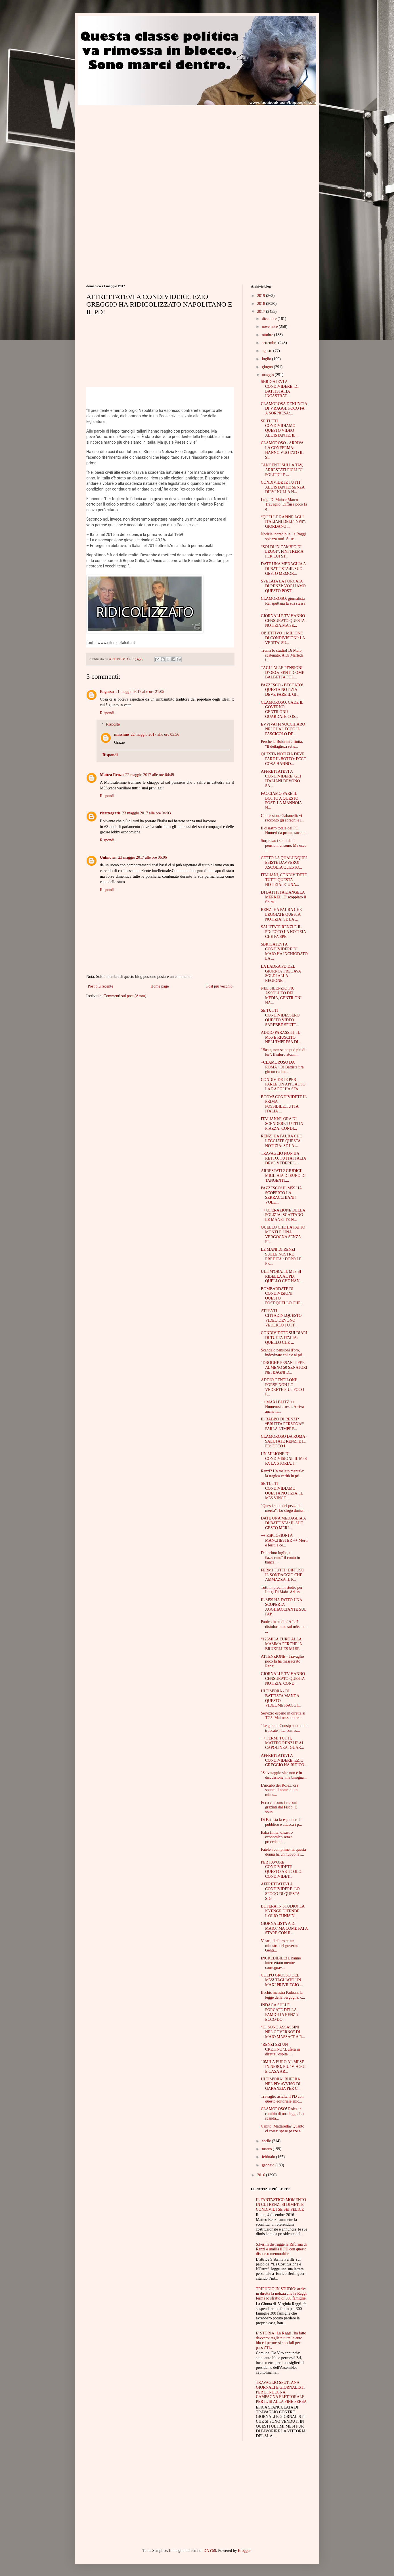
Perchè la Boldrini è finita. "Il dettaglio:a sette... (282, 744)
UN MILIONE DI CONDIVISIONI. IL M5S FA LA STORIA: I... (284, 1459)
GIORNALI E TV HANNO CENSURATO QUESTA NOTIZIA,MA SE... (283, 621)
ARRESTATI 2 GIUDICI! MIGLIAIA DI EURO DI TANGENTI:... (283, 1176)
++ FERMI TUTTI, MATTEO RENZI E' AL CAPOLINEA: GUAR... (282, 1743)
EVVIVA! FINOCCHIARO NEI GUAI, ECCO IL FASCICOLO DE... (283, 729)
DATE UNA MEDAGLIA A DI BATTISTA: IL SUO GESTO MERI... (283, 1523)
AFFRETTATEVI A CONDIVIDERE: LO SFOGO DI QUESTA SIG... (280, 1891)
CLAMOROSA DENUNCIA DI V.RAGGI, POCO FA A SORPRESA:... (284, 409)
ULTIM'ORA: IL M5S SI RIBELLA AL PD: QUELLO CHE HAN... (282, 1276)
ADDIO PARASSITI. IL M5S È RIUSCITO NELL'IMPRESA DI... (281, 1037)
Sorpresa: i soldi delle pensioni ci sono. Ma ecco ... (284, 845)
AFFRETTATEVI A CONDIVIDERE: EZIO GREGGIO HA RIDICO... (284, 1760)
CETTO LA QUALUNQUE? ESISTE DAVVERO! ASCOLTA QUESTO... (284, 863)
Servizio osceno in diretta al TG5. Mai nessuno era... (283, 1715)
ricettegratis (110, 813)
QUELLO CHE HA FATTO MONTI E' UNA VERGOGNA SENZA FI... (283, 1234)
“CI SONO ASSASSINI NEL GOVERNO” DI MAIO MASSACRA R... (283, 2032)
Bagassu (107, 691)
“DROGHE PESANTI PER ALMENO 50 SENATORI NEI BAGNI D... (284, 1367)
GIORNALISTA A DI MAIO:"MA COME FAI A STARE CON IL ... (284, 1928)
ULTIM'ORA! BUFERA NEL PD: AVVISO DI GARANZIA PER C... (281, 2084)
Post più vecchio (219, 986)
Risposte (113, 724)
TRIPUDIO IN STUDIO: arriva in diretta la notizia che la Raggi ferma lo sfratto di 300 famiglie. (281, 2294)
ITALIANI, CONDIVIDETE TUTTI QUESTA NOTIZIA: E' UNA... (284, 880)
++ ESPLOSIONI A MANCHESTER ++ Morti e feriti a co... (284, 1540)
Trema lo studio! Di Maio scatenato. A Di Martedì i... (282, 655)
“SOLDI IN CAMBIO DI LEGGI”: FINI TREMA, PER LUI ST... (283, 552)
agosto (267, 351)
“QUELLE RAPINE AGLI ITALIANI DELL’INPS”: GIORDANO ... (283, 522)
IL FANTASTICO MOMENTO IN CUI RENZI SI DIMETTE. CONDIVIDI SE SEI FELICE (281, 2205)
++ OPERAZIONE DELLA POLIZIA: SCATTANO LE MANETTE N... (283, 1215)
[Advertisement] (134, 145)
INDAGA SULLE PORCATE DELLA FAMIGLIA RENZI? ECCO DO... (280, 2012)
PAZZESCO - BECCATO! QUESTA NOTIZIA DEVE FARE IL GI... (282, 690)
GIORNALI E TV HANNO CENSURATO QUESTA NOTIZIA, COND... (283, 1679)
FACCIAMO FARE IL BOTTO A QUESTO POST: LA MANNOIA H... (281, 800)
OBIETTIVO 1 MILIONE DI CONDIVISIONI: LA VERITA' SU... (283, 638)
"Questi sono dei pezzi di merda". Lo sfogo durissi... (284, 1508)
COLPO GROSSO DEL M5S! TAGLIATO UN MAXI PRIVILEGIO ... (282, 1980)
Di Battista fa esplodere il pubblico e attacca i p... (281, 1822)
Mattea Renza (112, 775)
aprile (267, 2141)
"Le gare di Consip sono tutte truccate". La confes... (284, 1728)
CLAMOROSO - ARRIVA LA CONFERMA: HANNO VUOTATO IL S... (282, 450)
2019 (261, 296)
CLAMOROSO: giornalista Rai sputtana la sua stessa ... (283, 603)
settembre (270, 343)
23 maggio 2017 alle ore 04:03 (146, 813)
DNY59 (210, 2550)
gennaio (268, 2165)
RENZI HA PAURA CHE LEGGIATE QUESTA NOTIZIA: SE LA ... (281, 914)
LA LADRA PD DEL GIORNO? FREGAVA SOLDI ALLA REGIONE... (281, 973)
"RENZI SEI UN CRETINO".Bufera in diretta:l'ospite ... (280, 2049)
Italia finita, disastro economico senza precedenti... (277, 1837)
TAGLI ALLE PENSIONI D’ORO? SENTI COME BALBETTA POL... (282, 673)
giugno (268, 367)
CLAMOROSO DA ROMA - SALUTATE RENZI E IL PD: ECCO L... (284, 1441)
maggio (268, 375)
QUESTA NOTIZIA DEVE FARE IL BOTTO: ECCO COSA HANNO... (284, 759)
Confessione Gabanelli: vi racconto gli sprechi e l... (282, 818)
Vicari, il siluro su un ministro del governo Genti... (279, 1946)
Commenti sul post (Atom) (125, 996)
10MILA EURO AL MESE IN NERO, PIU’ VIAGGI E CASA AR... (283, 2067)
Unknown (108, 857)
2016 (261, 2175)
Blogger (244, 2550)
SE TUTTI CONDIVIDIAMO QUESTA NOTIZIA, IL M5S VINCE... (282, 1490)
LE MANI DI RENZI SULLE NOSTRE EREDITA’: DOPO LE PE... (281, 1256)
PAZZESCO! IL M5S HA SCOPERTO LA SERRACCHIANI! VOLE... (281, 1195)
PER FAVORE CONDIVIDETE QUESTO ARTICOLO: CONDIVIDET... (282, 1869)
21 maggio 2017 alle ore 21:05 (140, 691)
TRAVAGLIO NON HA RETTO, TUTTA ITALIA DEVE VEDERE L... (283, 1158)
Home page (159, 986)
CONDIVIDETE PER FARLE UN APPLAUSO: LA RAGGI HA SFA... (284, 1084)
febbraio (269, 2157)
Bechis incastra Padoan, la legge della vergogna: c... (283, 1994)
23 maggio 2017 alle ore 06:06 (142, 857)
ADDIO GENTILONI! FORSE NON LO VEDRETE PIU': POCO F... (282, 1387)
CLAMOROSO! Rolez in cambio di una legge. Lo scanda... (282, 2114)
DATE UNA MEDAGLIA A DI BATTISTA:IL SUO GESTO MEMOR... (283, 569)
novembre (270, 326)
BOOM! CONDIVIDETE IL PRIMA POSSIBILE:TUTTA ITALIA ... (284, 1104)
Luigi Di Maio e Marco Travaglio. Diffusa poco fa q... (284, 505)
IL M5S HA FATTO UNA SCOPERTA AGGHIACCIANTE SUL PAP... (283, 1607)
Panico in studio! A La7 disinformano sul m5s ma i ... (284, 1627)
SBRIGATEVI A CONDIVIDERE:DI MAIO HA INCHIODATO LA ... (284, 951)
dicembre (270, 319)
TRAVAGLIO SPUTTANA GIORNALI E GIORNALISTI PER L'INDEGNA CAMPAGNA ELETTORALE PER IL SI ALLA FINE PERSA (281, 2392)
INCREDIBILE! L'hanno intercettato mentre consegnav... (281, 1963)
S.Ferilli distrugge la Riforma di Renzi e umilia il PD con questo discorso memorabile (281, 2249)
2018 (261, 303)
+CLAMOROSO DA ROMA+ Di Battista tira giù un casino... (282, 1067)
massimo (121, 734)
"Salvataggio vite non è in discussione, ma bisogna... (284, 1775)
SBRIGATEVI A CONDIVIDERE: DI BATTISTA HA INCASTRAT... (280, 389)
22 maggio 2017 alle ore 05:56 (155, 734)
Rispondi (107, 713)
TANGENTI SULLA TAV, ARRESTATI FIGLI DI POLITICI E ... (282, 470)
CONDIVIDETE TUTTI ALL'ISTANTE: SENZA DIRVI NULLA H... (283, 487)
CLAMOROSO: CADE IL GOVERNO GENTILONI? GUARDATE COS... (282, 709)
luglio (267, 359)
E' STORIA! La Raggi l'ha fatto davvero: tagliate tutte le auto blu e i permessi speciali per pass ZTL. (281, 2340)
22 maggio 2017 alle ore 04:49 (149, 775)
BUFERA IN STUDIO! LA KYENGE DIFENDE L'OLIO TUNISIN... (283, 1911)
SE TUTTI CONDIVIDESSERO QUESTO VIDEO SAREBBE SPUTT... (280, 1017)
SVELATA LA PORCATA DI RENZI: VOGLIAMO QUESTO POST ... (283, 586)
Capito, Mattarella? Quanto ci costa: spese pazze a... (282, 2128)
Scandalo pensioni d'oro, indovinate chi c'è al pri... (283, 1352)
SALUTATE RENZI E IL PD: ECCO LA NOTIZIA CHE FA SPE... (283, 932)
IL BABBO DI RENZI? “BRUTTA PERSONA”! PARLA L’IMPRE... (283, 1424)
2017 (261, 311)
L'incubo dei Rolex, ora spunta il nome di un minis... (279, 1790)
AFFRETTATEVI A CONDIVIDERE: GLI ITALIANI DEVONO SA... (281, 778)
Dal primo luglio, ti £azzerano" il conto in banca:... (280, 1558)
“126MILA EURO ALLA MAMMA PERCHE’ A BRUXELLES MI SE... (282, 1644)
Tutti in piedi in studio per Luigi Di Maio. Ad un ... (282, 1589)
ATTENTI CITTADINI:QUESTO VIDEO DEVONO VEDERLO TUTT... (281, 1318)
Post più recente (100, 986)
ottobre (268, 335)
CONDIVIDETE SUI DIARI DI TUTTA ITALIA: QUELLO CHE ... (284, 1338)
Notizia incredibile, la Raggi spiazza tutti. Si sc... (283, 536)
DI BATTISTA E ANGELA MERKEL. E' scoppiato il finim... (283, 897)
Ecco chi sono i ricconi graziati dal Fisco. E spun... (279, 1807)
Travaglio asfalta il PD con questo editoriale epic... (282, 2098)
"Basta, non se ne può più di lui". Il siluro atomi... (283, 1052)
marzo (267, 2149)
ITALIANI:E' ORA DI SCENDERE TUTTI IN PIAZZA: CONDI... (282, 1124)
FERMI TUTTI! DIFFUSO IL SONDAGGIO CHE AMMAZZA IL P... (282, 1575)
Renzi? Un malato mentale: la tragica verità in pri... (282, 1473)
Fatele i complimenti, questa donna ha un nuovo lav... (283, 1851)
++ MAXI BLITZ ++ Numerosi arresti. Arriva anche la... (282, 1407)
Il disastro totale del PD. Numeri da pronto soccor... (284, 830)
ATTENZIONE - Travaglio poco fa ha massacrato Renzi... (282, 1661)
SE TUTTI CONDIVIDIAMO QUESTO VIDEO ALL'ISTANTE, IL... (280, 428)
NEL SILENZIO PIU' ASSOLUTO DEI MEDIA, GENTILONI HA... (281, 995)
